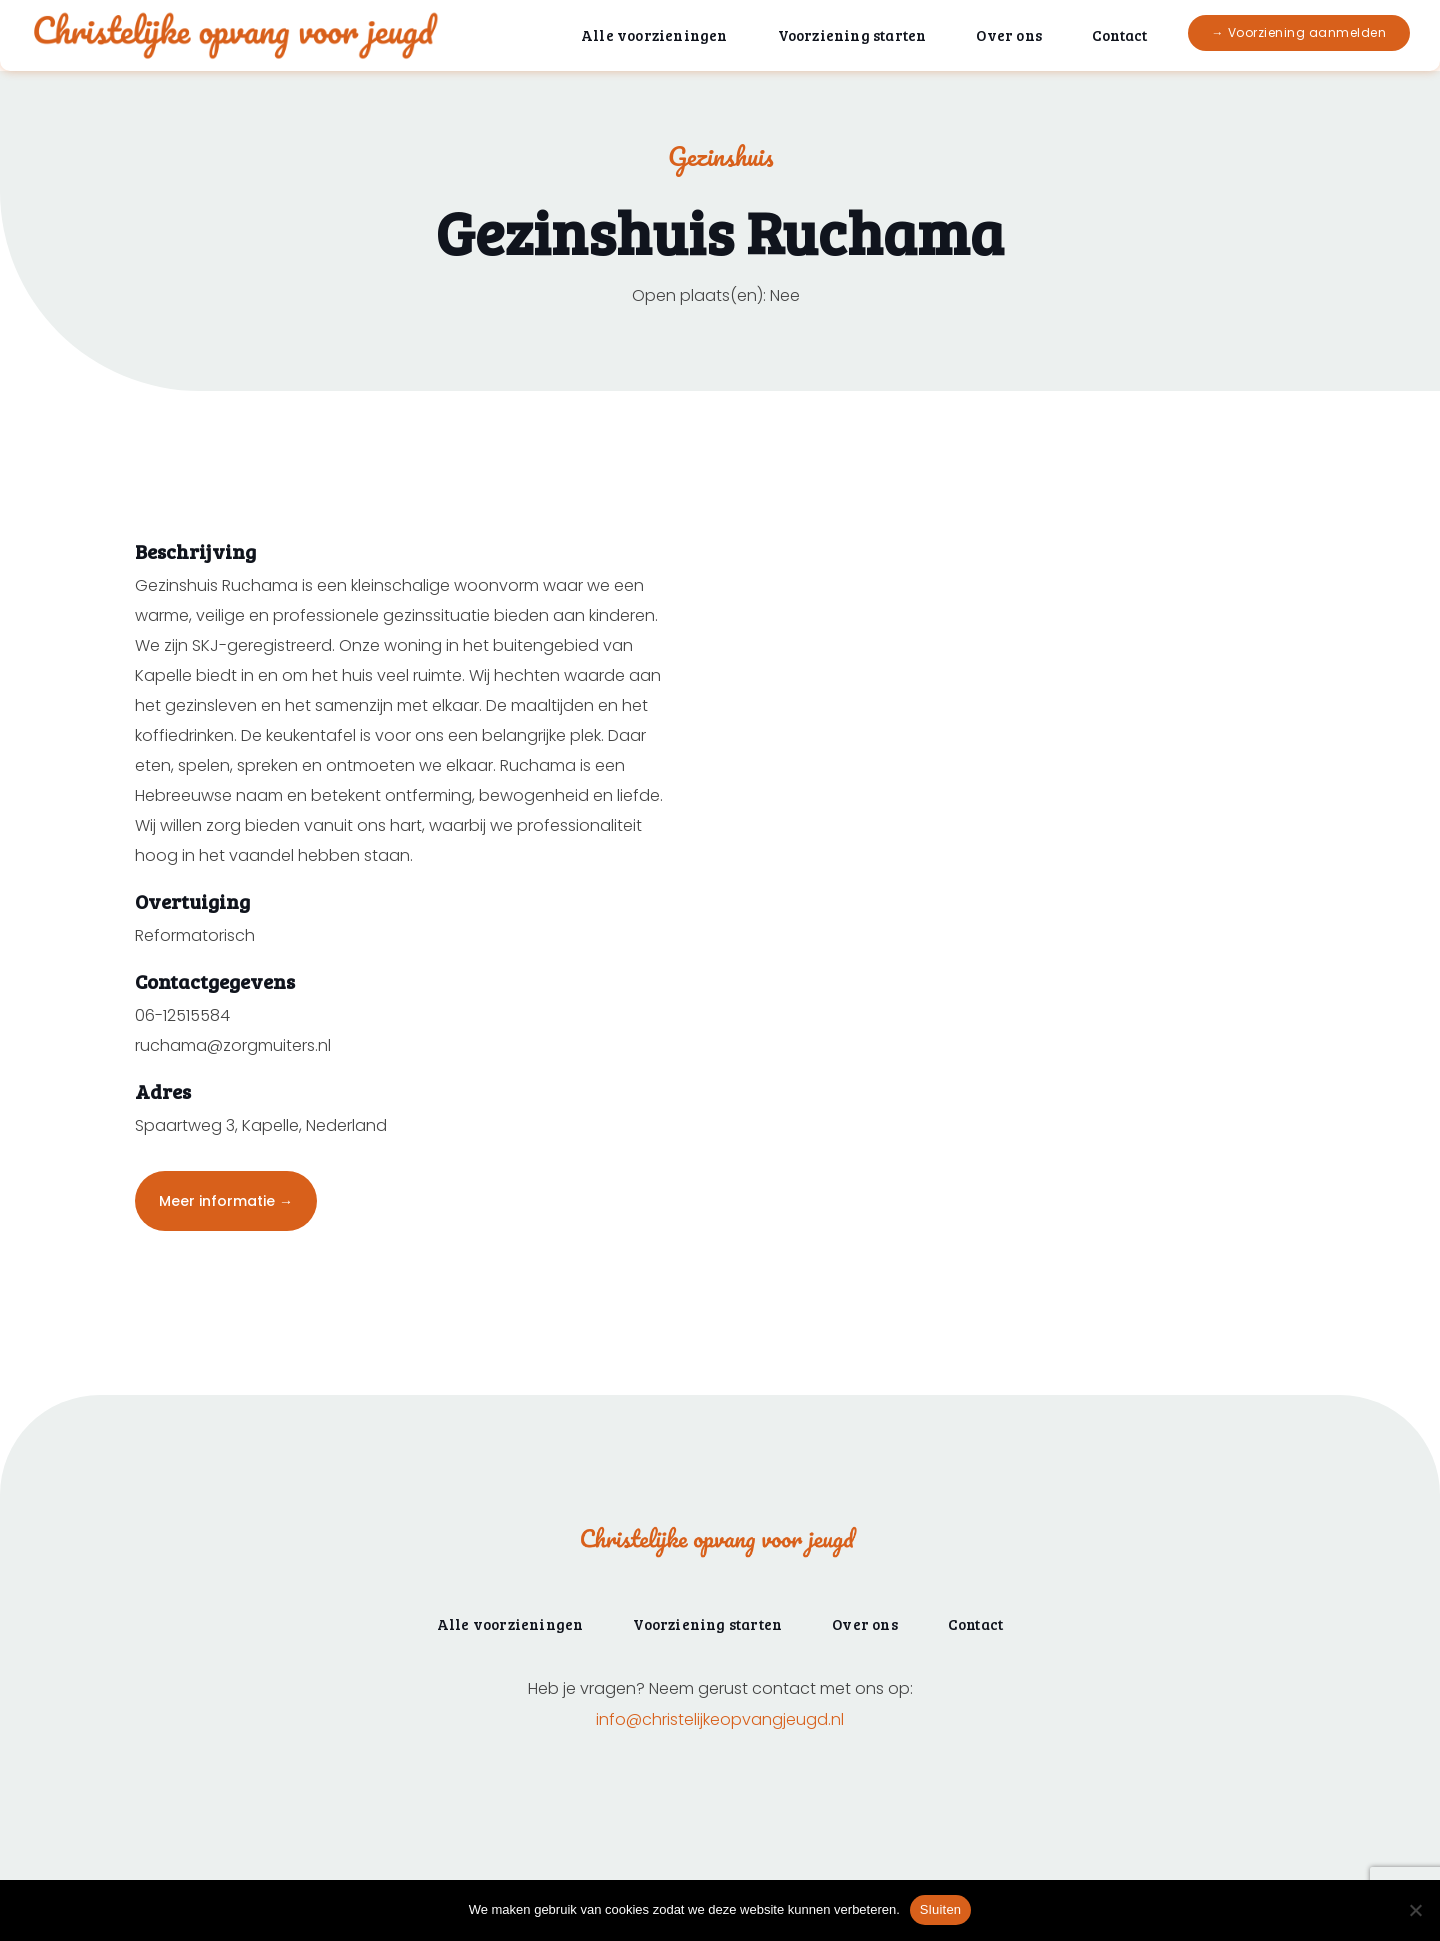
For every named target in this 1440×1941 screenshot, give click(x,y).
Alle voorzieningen (654, 35)
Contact (1119, 35)
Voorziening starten (852, 35)
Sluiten (941, 1909)
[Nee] (1415, 1910)
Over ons (1009, 35)
